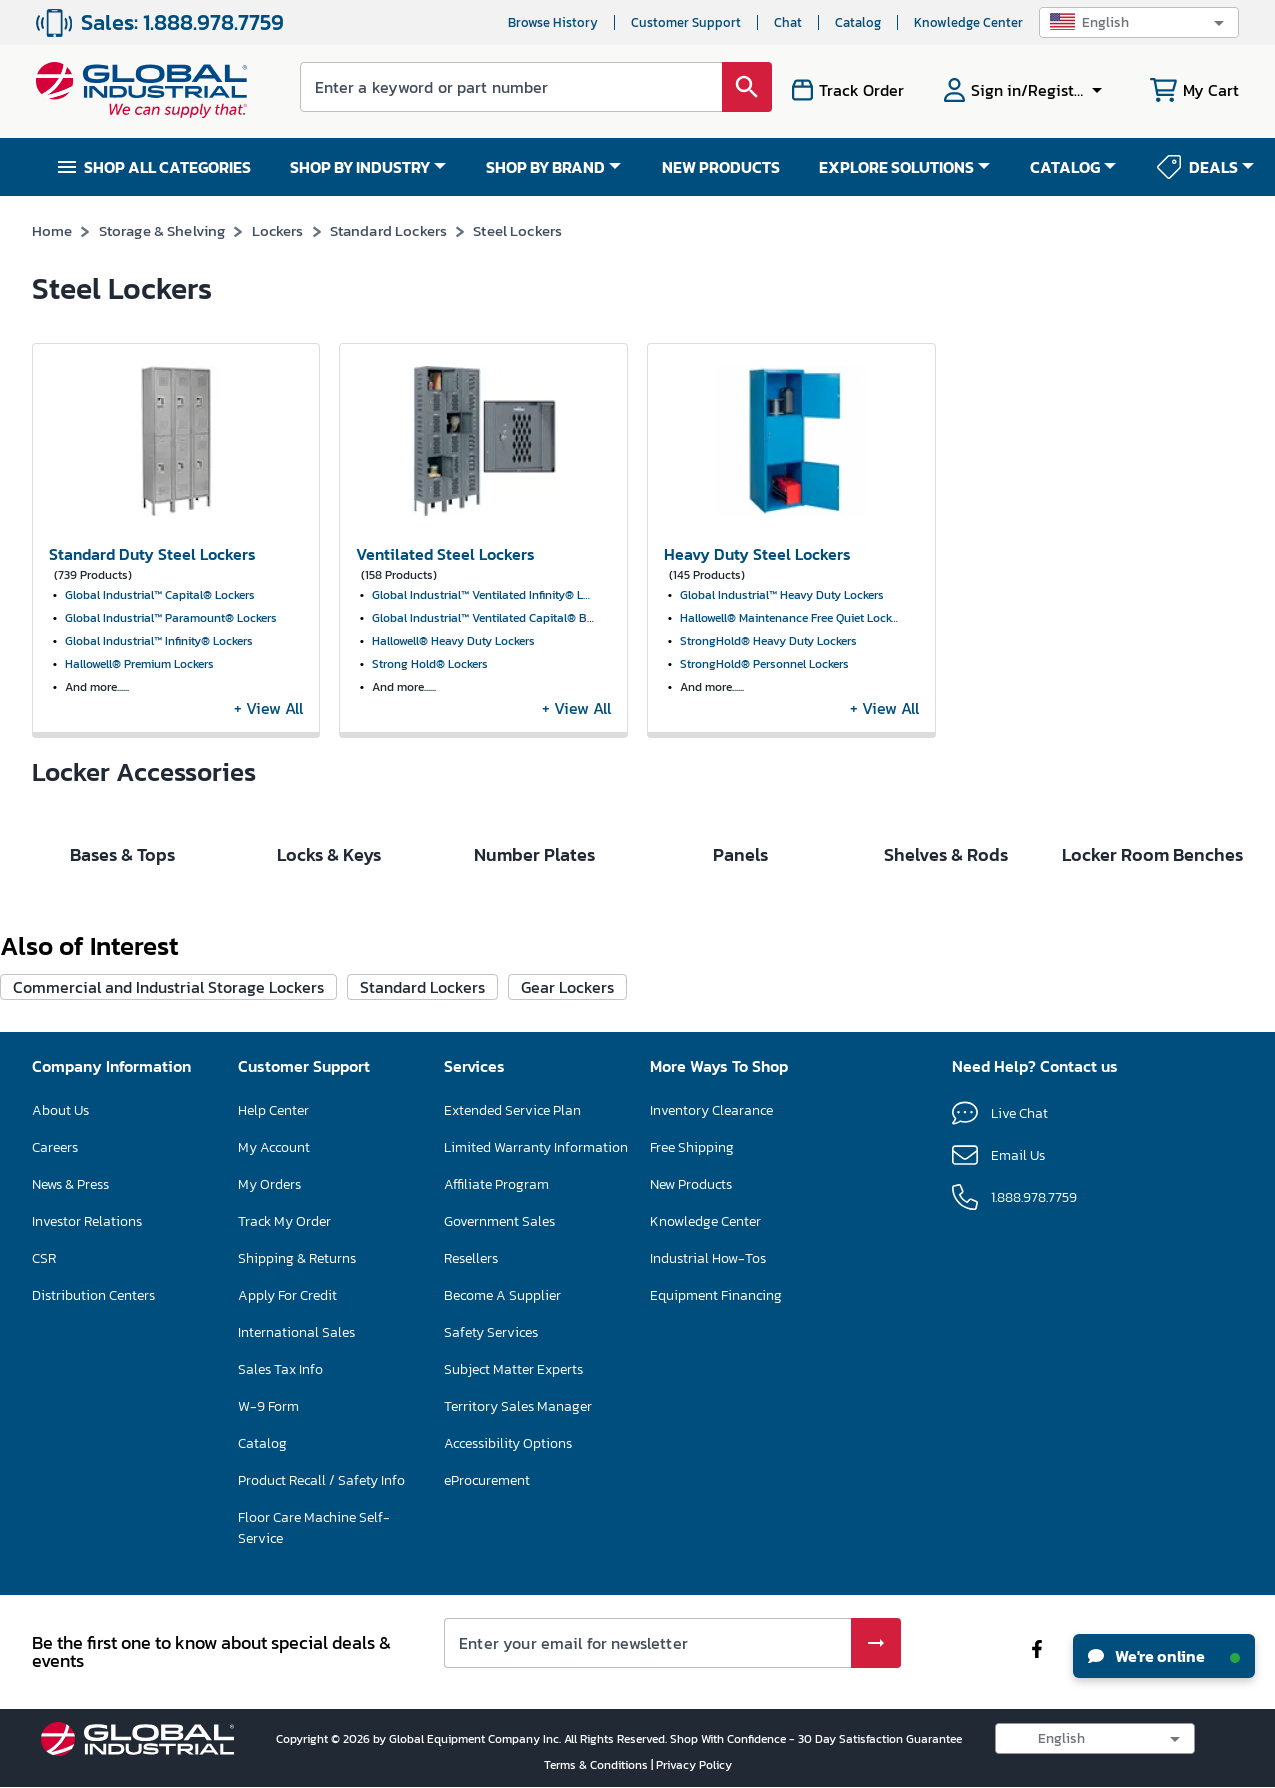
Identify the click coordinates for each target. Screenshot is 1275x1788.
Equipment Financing (716, 1459)
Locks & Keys (329, 1018)
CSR (44, 1422)
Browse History (553, 22)
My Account (274, 1311)
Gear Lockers (567, 1151)
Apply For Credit (287, 1459)
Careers (55, 1311)
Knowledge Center (968, 22)
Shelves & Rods (946, 1018)
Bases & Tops (122, 1018)
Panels (740, 1018)
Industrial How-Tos (708, 1422)
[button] (1139, 22)
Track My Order (284, 1385)
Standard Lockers (388, 230)
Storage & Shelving (162, 230)
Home (52, 230)
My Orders (269, 1348)
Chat (788, 22)
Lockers (278, 230)
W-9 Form (268, 1570)
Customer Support (686, 22)
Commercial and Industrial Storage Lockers (168, 1151)
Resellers (471, 1422)
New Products (691, 1348)
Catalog (858, 22)
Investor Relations (87, 1385)
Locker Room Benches (1152, 1018)
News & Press (70, 1348)
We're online (1164, 1656)
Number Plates (534, 1018)
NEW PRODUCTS (721, 167)
